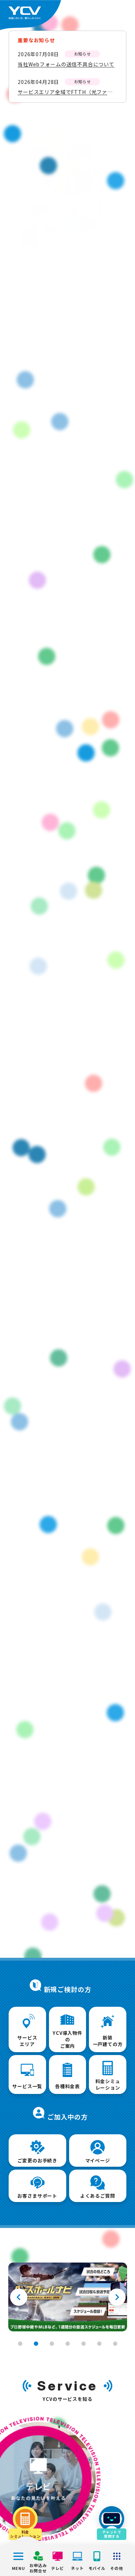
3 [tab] (52, 2343)
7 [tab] (115, 2343)
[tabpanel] (67, 2297)
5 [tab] (83, 2343)
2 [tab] (36, 2343)
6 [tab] (99, 2343)
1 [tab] (20, 2343)
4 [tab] (68, 2343)
